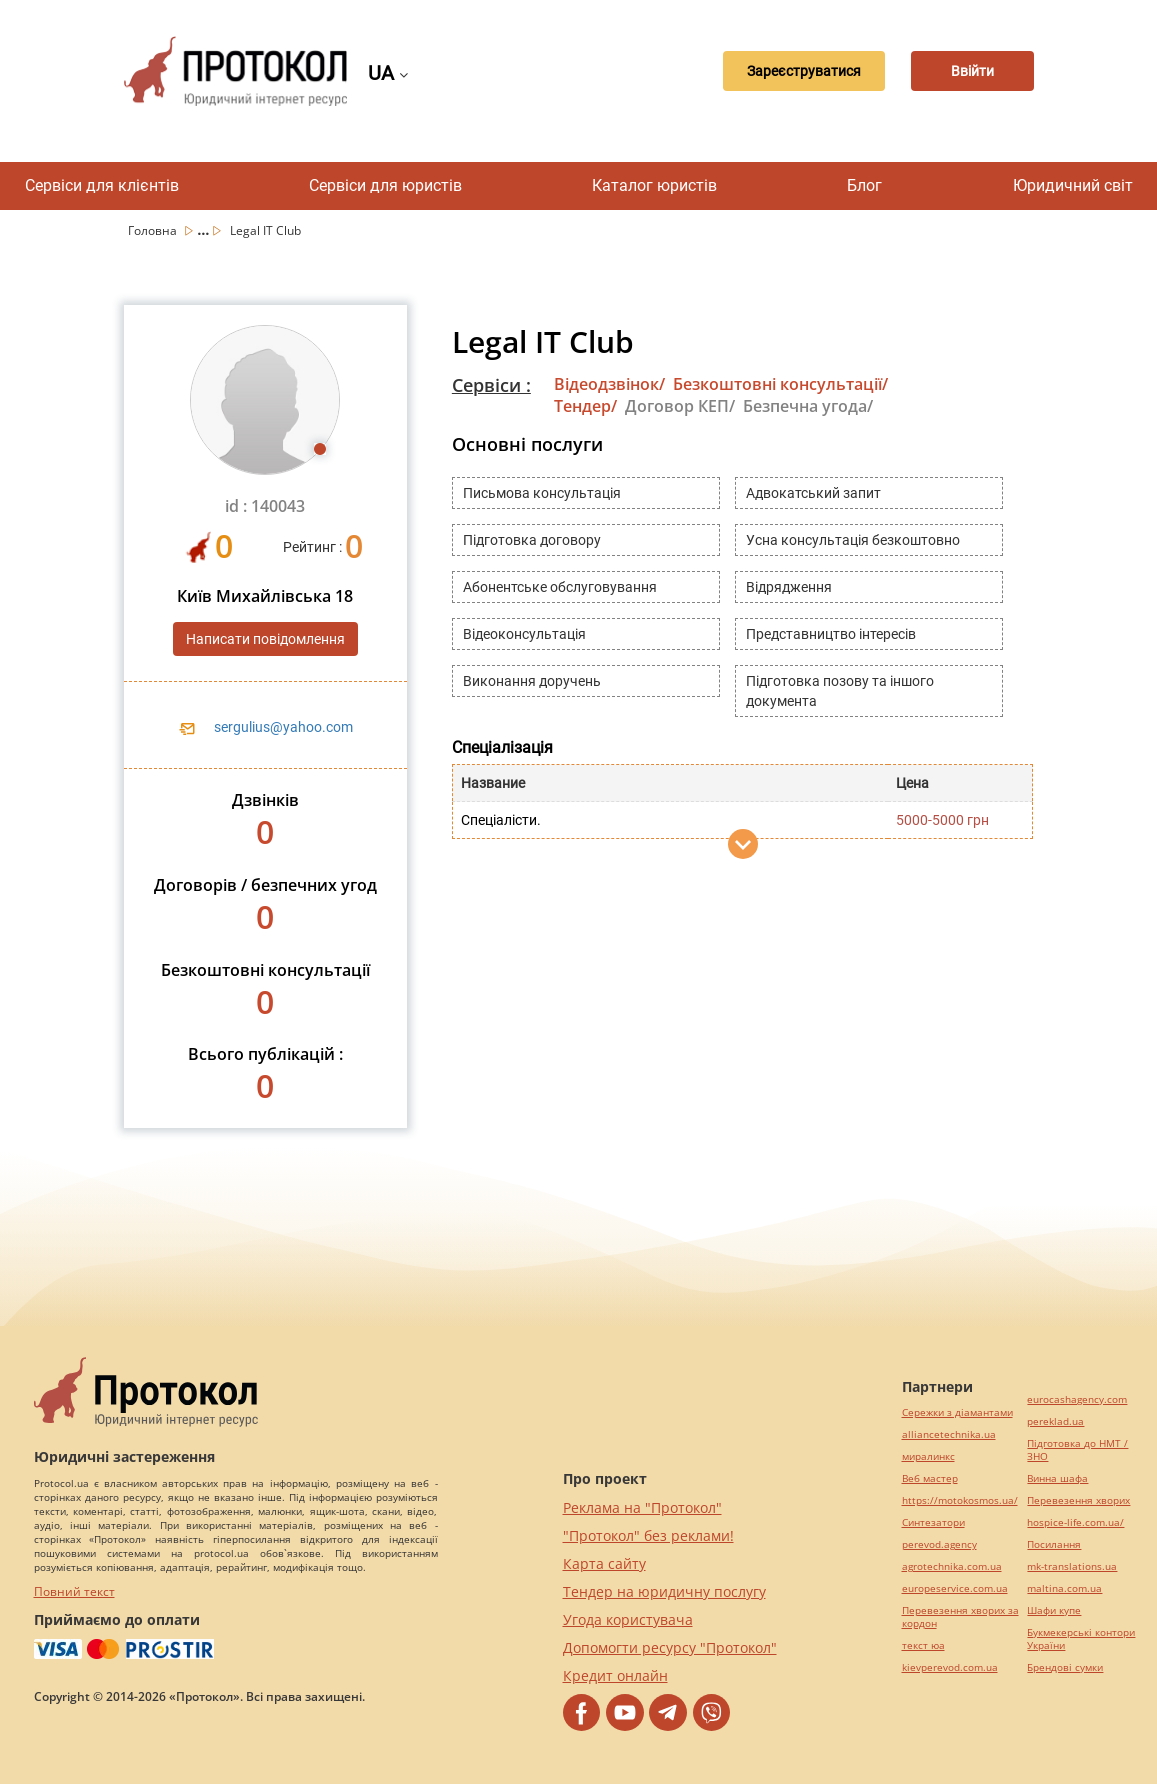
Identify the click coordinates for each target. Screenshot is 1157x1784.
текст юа (923, 1645)
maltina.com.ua (1064, 1588)
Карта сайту (604, 1563)
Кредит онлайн (615, 1675)
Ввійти (963, 71)
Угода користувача (628, 1619)
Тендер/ (585, 406)
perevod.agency (939, 1544)
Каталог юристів (654, 185)
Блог (864, 185)
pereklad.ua (1055, 1421)
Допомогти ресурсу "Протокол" (670, 1647)
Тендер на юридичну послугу (664, 1591)
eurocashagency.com (1077, 1399)
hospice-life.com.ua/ (1075, 1522)
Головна (154, 230)
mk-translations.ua (1072, 1566)
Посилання (1054, 1544)
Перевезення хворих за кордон (960, 1617)
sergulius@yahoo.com (283, 727)
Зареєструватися (777, 71)
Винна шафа (1057, 1478)
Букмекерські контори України (1081, 1639)
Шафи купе (1054, 1610)
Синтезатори (933, 1522)
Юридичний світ (1073, 185)
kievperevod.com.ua (950, 1667)
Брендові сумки (1065, 1667)
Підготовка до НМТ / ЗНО (1077, 1450)
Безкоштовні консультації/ (780, 384)
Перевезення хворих (1078, 1500)
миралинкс (928, 1456)
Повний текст (74, 1591)
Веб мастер (930, 1478)
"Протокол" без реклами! (648, 1535)
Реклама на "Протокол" (642, 1507)
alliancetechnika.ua (949, 1434)
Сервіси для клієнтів (102, 185)
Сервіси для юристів (385, 185)
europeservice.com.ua (955, 1588)
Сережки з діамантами (957, 1412)
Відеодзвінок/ (609, 384)
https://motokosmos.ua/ (960, 1500)
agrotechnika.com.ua (952, 1566)
